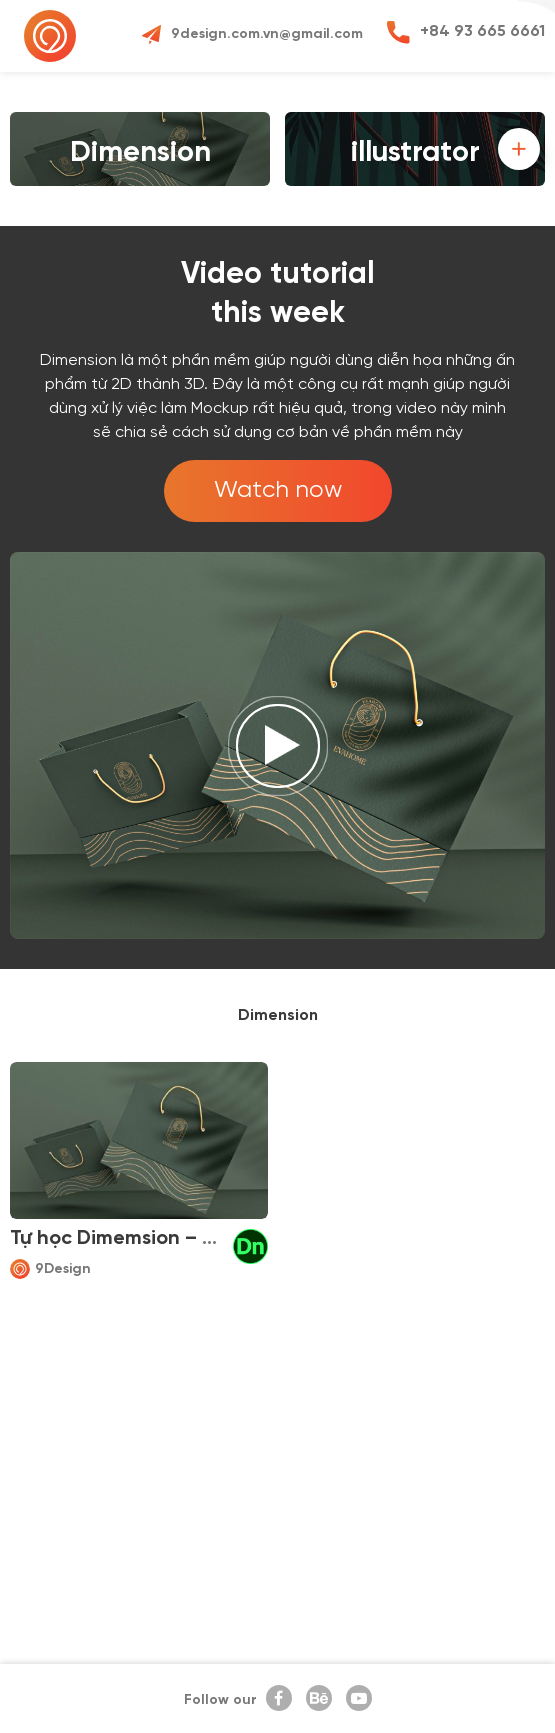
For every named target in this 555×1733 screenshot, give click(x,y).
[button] (519, 149)
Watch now (278, 490)
